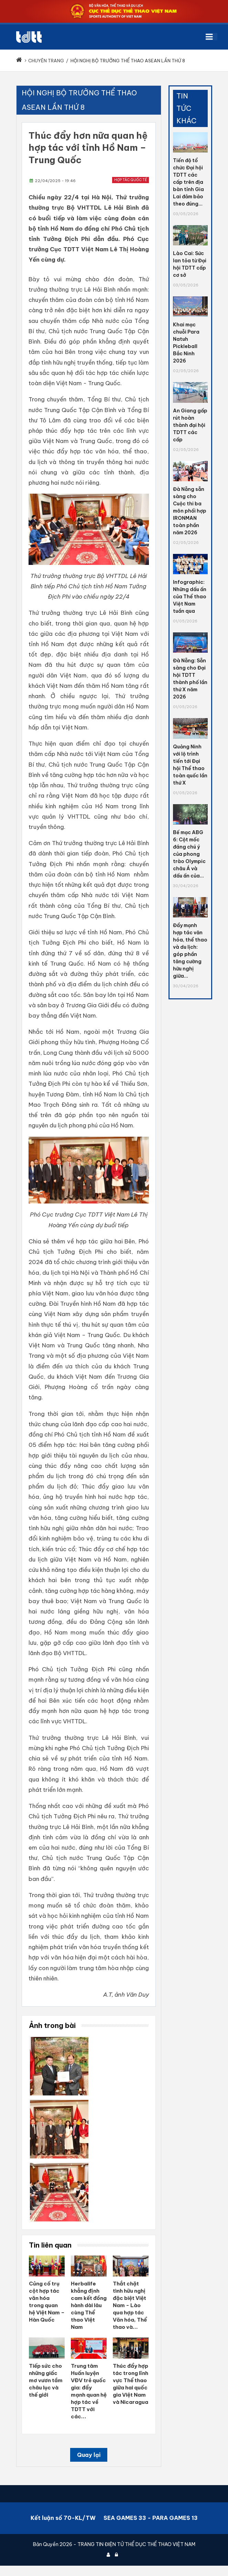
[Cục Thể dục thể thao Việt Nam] (29, 37)
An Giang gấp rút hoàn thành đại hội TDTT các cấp (190, 425)
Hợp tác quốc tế (130, 180)
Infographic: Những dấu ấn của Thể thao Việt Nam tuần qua (189, 596)
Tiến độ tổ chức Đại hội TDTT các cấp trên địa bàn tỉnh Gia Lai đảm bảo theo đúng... (188, 182)
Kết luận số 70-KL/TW (63, 2517)
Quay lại (88, 2454)
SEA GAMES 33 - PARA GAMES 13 (151, 2517)
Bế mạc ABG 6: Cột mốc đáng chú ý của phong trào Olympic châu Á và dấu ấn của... (189, 854)
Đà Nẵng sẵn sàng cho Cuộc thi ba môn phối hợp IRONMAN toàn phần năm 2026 (189, 511)
